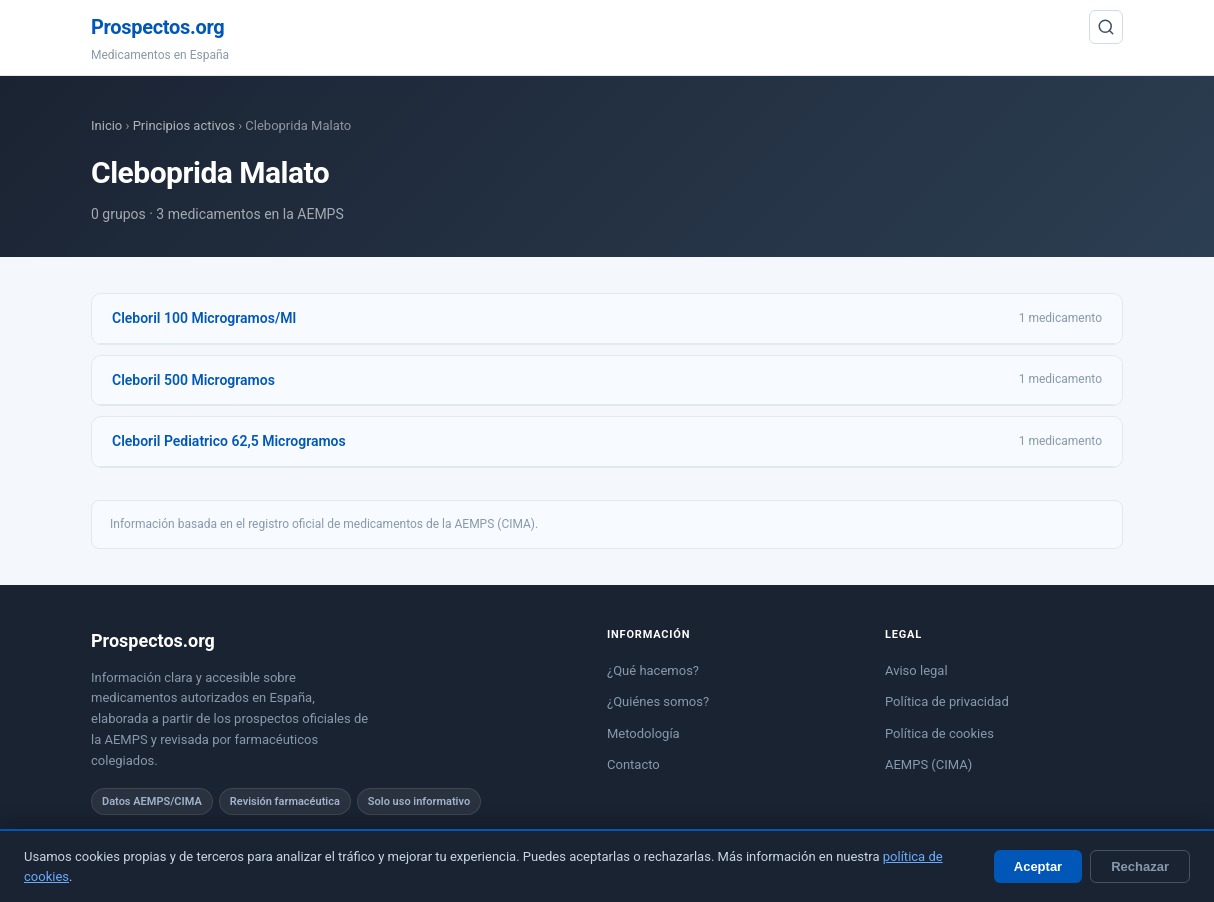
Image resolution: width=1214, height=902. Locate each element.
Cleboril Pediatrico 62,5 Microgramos (229, 441)
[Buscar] (1106, 27)
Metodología (643, 733)
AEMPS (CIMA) (928, 764)
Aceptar (1038, 866)
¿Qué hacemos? (653, 670)
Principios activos (184, 125)
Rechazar (1140, 866)
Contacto (633, 764)
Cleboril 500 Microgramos (193, 380)
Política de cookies (939, 733)
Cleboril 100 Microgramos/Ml (204, 318)
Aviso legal (916, 670)
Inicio (106, 125)
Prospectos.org (157, 27)
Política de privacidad (947, 701)
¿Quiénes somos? (658, 701)
